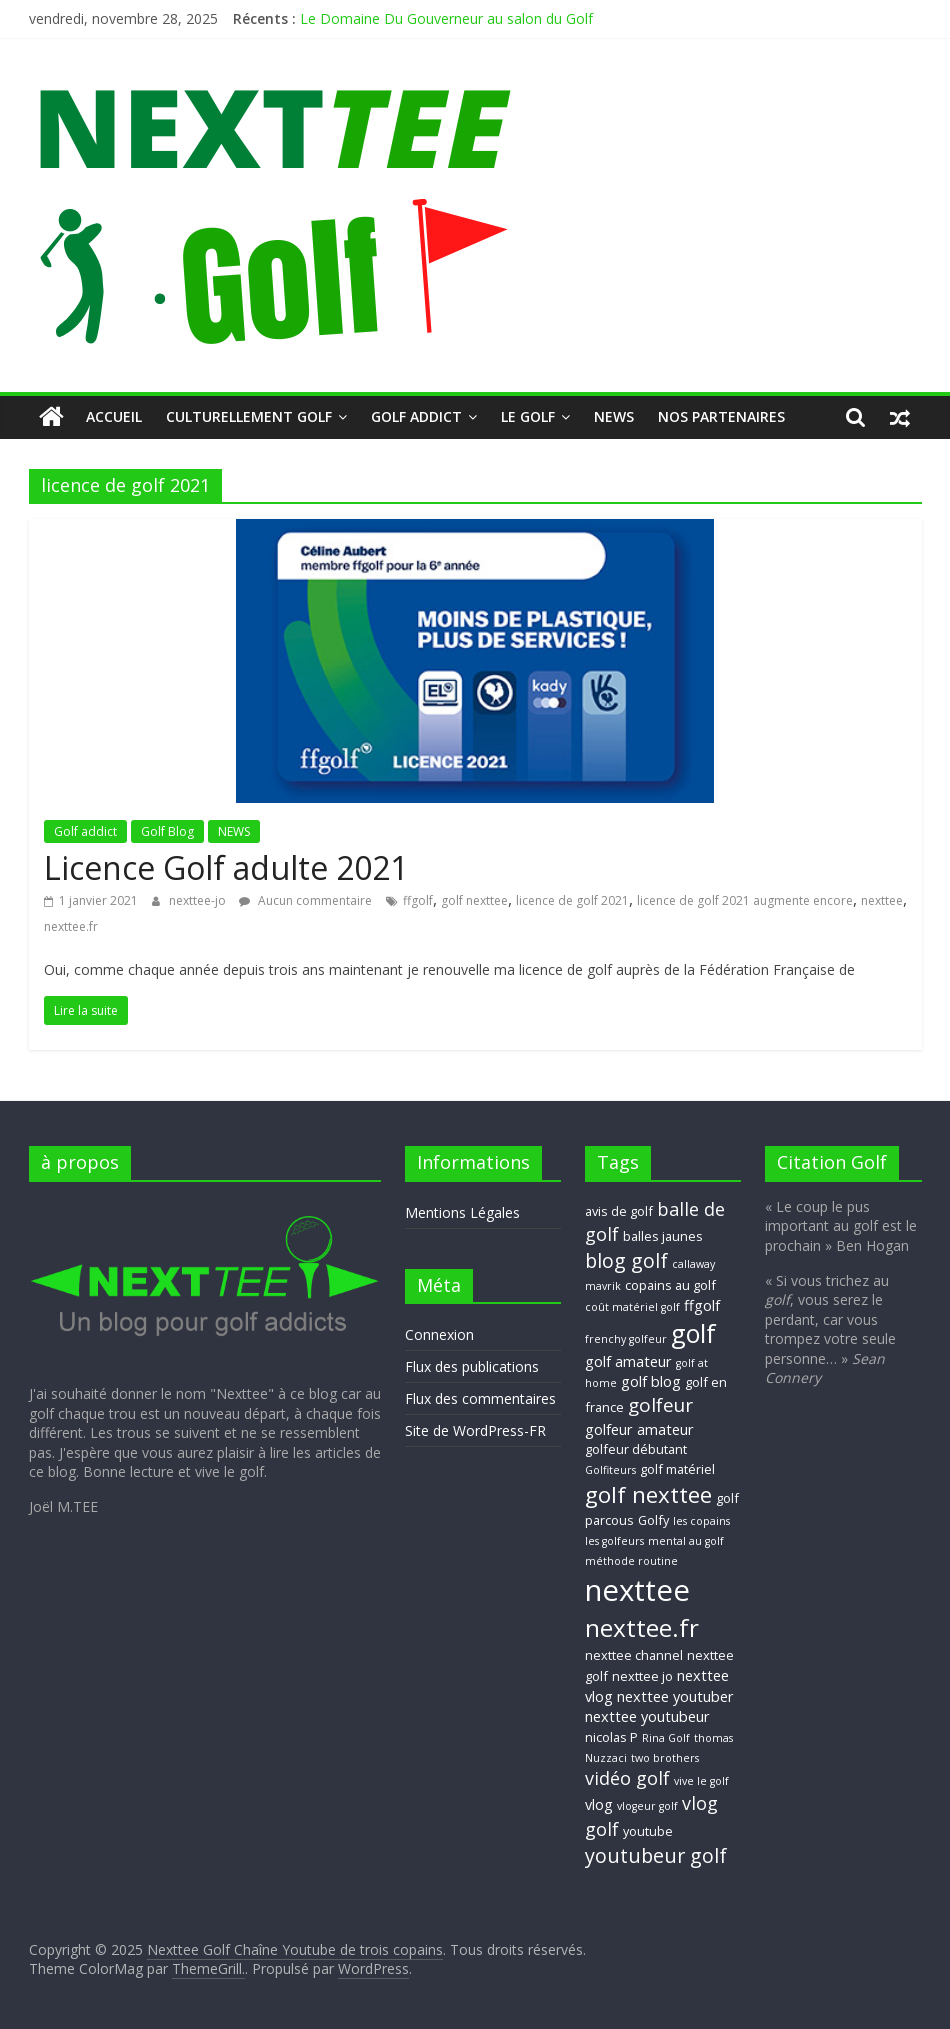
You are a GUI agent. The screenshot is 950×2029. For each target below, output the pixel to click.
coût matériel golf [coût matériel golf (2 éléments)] (632, 1307)
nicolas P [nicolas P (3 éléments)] (611, 1737)
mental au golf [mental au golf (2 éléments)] (686, 1541)
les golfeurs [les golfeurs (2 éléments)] (614, 1541)
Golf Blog (167, 831)
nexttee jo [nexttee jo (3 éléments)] (642, 1676)
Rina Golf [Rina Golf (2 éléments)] (666, 1738)
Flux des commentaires (480, 1398)
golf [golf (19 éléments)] (693, 1333)
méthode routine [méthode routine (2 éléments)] (631, 1561)
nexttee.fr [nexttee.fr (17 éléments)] (642, 1627)
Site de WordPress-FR (475, 1430)
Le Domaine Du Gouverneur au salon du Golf (446, 18)
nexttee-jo (199, 900)
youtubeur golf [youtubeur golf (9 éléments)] (656, 1855)
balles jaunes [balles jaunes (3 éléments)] (663, 1236)
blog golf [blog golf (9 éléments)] (626, 1260)
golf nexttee (474, 900)
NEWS (614, 416)
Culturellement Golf (249, 416)
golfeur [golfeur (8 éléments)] (660, 1405)
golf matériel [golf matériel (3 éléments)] (677, 1469)
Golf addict (416, 416)
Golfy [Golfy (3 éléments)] (653, 1520)
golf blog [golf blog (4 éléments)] (651, 1381)
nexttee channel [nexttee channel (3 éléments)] (634, 1655)
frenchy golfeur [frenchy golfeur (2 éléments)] (626, 1339)
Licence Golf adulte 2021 (226, 867)
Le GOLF (528, 416)
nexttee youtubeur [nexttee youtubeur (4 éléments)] (647, 1716)
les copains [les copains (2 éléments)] (701, 1521)
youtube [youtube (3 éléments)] (648, 1831)
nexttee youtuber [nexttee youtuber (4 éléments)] (675, 1696)
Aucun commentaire (305, 900)
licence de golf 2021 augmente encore (745, 900)
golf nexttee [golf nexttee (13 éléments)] (648, 1494)
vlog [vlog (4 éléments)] (599, 1804)
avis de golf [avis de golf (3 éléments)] (619, 1211)
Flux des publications (472, 1366)
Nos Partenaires (721, 416)
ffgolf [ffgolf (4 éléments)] (702, 1305)
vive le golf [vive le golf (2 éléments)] (701, 1781)
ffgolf (418, 900)
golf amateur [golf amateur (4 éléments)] (628, 1361)
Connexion (439, 1334)
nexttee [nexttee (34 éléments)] (637, 1590)
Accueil (114, 416)
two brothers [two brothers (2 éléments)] (665, 1758)
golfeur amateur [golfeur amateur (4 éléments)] (639, 1429)
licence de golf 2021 (572, 900)
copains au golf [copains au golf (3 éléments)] (670, 1285)
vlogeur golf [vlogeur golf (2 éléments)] (647, 1806)
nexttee (882, 900)
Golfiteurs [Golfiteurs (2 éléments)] (610, 1470)
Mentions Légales (462, 1212)
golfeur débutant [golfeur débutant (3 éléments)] (636, 1449)
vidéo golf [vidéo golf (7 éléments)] (627, 1778)
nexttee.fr (71, 926)
